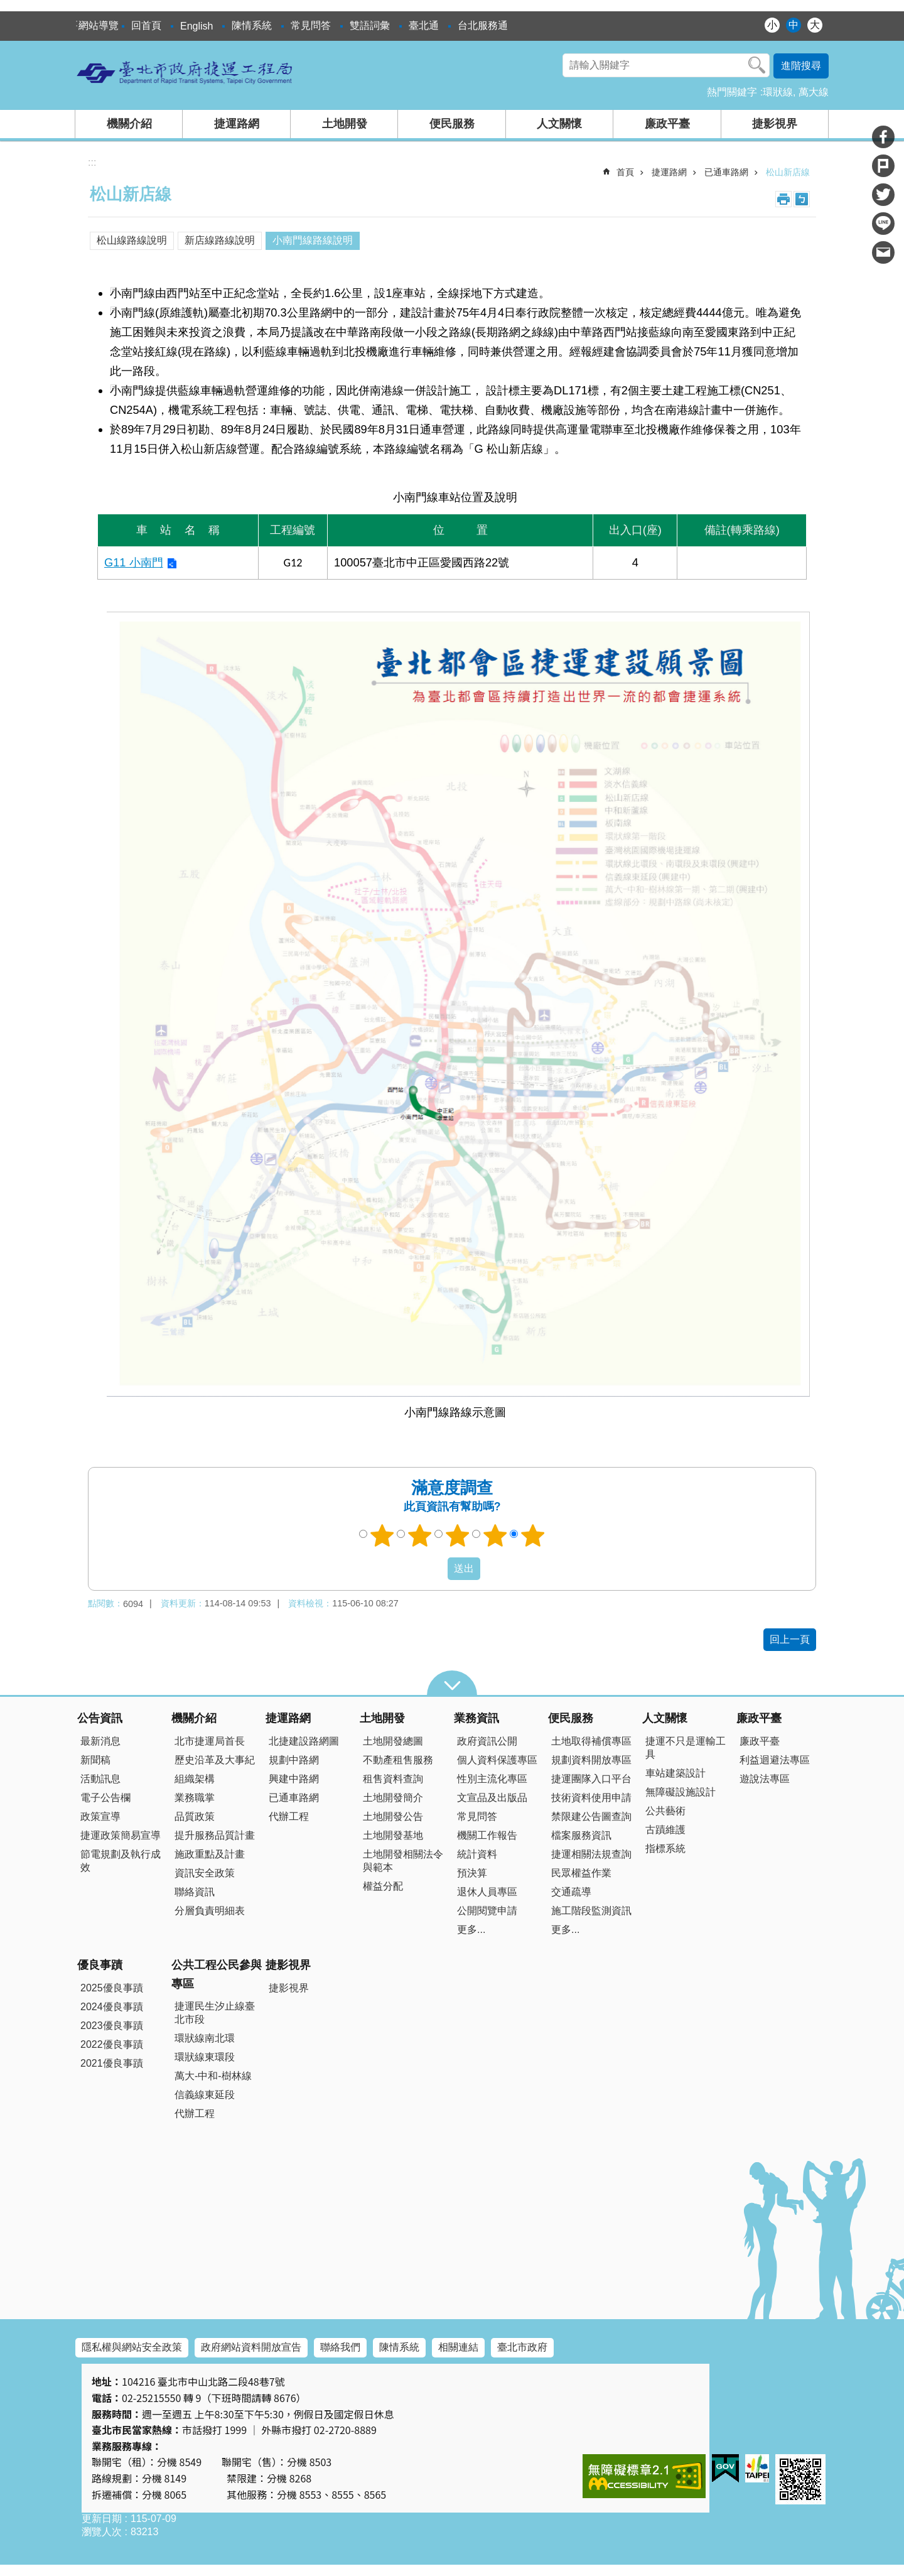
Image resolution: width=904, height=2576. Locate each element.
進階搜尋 (801, 65)
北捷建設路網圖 (304, 1741)
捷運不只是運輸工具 (685, 1748)
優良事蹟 (99, 1965)
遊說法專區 (765, 1778)
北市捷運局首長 (210, 1741)
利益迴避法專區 (775, 1760)
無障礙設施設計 (680, 1792)
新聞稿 (95, 1760)
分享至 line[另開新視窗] (883, 223)
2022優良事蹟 (111, 2044)
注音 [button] (802, 199)
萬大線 (814, 92)
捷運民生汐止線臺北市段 (215, 2013)
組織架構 (195, 1778)
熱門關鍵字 (732, 92)
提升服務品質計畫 (215, 1835)
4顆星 (495, 1535)
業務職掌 (195, 1797)
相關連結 (458, 2347)
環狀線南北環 (205, 2038)
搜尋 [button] (757, 65)
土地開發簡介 (393, 1797)
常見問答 (311, 25)
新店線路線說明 (220, 240)
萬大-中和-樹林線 (213, 2075)
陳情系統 (252, 25)
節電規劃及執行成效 (120, 1861)
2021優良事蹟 (111, 2063)
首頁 (625, 172)
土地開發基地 (393, 1835)
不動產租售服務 (398, 1760)
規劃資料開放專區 (591, 1760)
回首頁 (146, 25)
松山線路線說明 (132, 240)
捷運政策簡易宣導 (120, 1835)
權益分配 (383, 1886)
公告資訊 (99, 1718)
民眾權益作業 (581, 1873)
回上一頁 (790, 1639)
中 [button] (793, 24)
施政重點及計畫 (210, 1854)
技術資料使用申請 (591, 1797)
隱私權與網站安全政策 (132, 2347)
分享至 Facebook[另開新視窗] (883, 137)
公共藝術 (665, 1810)
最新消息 (100, 1741)
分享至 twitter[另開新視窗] (883, 194)
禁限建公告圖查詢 (591, 1816)
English (196, 26)
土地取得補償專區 (591, 1741)
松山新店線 (788, 172)
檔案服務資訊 (581, 1835)
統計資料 (477, 1854)
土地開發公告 (393, 1816)
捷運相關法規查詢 (591, 1854)
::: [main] (92, 162)
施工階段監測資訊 (591, 1910)
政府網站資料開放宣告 (251, 2347)
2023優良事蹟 (111, 2025)
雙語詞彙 (370, 25)
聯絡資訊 (195, 1891)
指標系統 (665, 1848)
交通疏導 (571, 1891)
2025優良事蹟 (111, 1988)
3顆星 (458, 1535)
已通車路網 (726, 172)
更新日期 (102, 2518)
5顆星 (533, 1535)
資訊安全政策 (205, 1873)
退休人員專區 (487, 1891)
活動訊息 (100, 1778)
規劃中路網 (294, 1760)
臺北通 (424, 25)
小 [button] (772, 24)
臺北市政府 (522, 2347)
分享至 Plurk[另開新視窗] (883, 165)
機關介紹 (129, 123)
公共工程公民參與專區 (216, 1974)
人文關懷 (559, 123)
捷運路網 (236, 123)
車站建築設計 (675, 1773)
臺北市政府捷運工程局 (185, 72)
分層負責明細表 (210, 1910)
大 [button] (815, 24)
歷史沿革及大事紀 (215, 1760)
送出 (436, 1569)
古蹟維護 (665, 1829)
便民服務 (452, 123)
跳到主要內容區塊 (6, 6)
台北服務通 (483, 25)
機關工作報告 (487, 1835)
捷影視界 (774, 123)
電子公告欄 (105, 1797)
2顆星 (420, 1535)
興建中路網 (294, 1778)
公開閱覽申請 (487, 1910)
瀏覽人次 (102, 2531)
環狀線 (778, 92)
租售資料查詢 (393, 1778)
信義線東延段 (205, 2094)
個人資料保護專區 (497, 1760)
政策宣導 (100, 1816)
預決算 (472, 1873)
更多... (471, 1929)
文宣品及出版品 (492, 1797)
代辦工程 (289, 1816)
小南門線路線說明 (312, 240)
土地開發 (344, 123)
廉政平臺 (667, 123)
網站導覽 (98, 25)
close (452, 1683)
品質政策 (195, 1816)
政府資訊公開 (487, 1741)
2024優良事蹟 (111, 2006)
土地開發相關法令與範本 (403, 1861)
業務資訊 (476, 1718)
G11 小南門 (133, 562)
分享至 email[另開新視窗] (883, 252)
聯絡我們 (340, 2347)
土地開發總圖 (393, 1741)
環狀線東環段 (205, 2057)
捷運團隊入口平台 (591, 1778)
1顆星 (382, 1535)
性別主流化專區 (492, 1778)
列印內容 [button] (783, 199)
